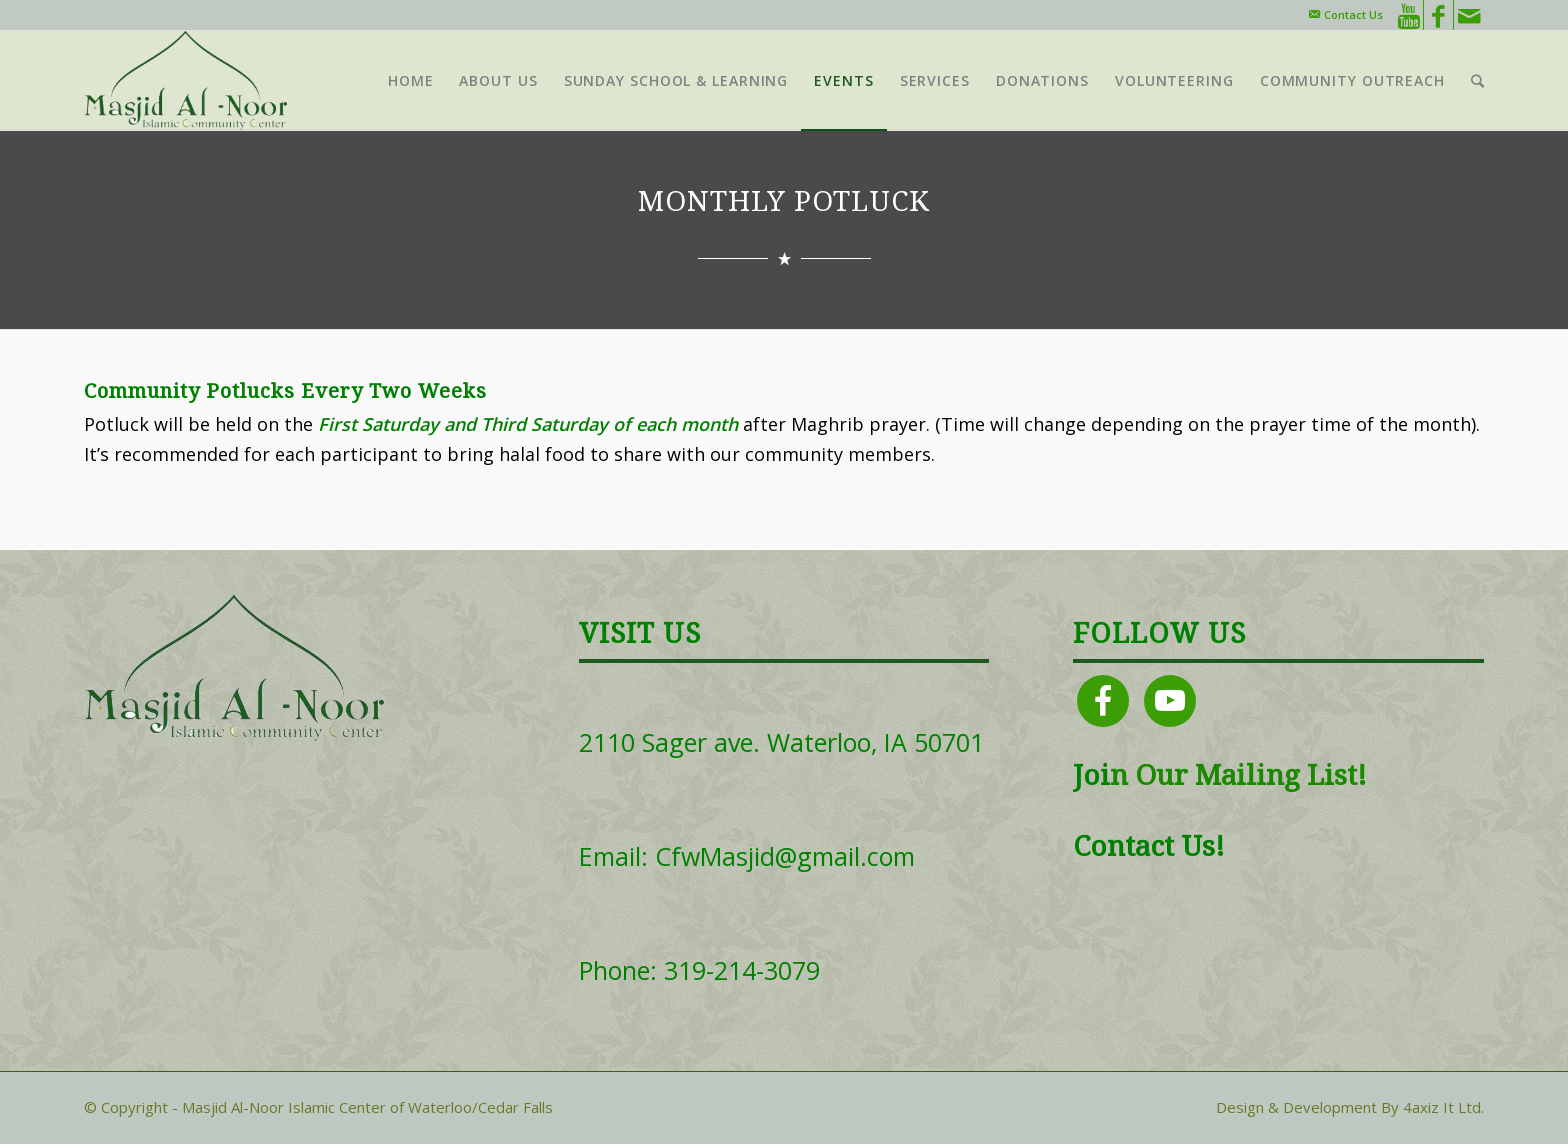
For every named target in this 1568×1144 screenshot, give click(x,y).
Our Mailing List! (1247, 775)
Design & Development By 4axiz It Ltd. (1350, 1107)
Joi (1091, 775)
